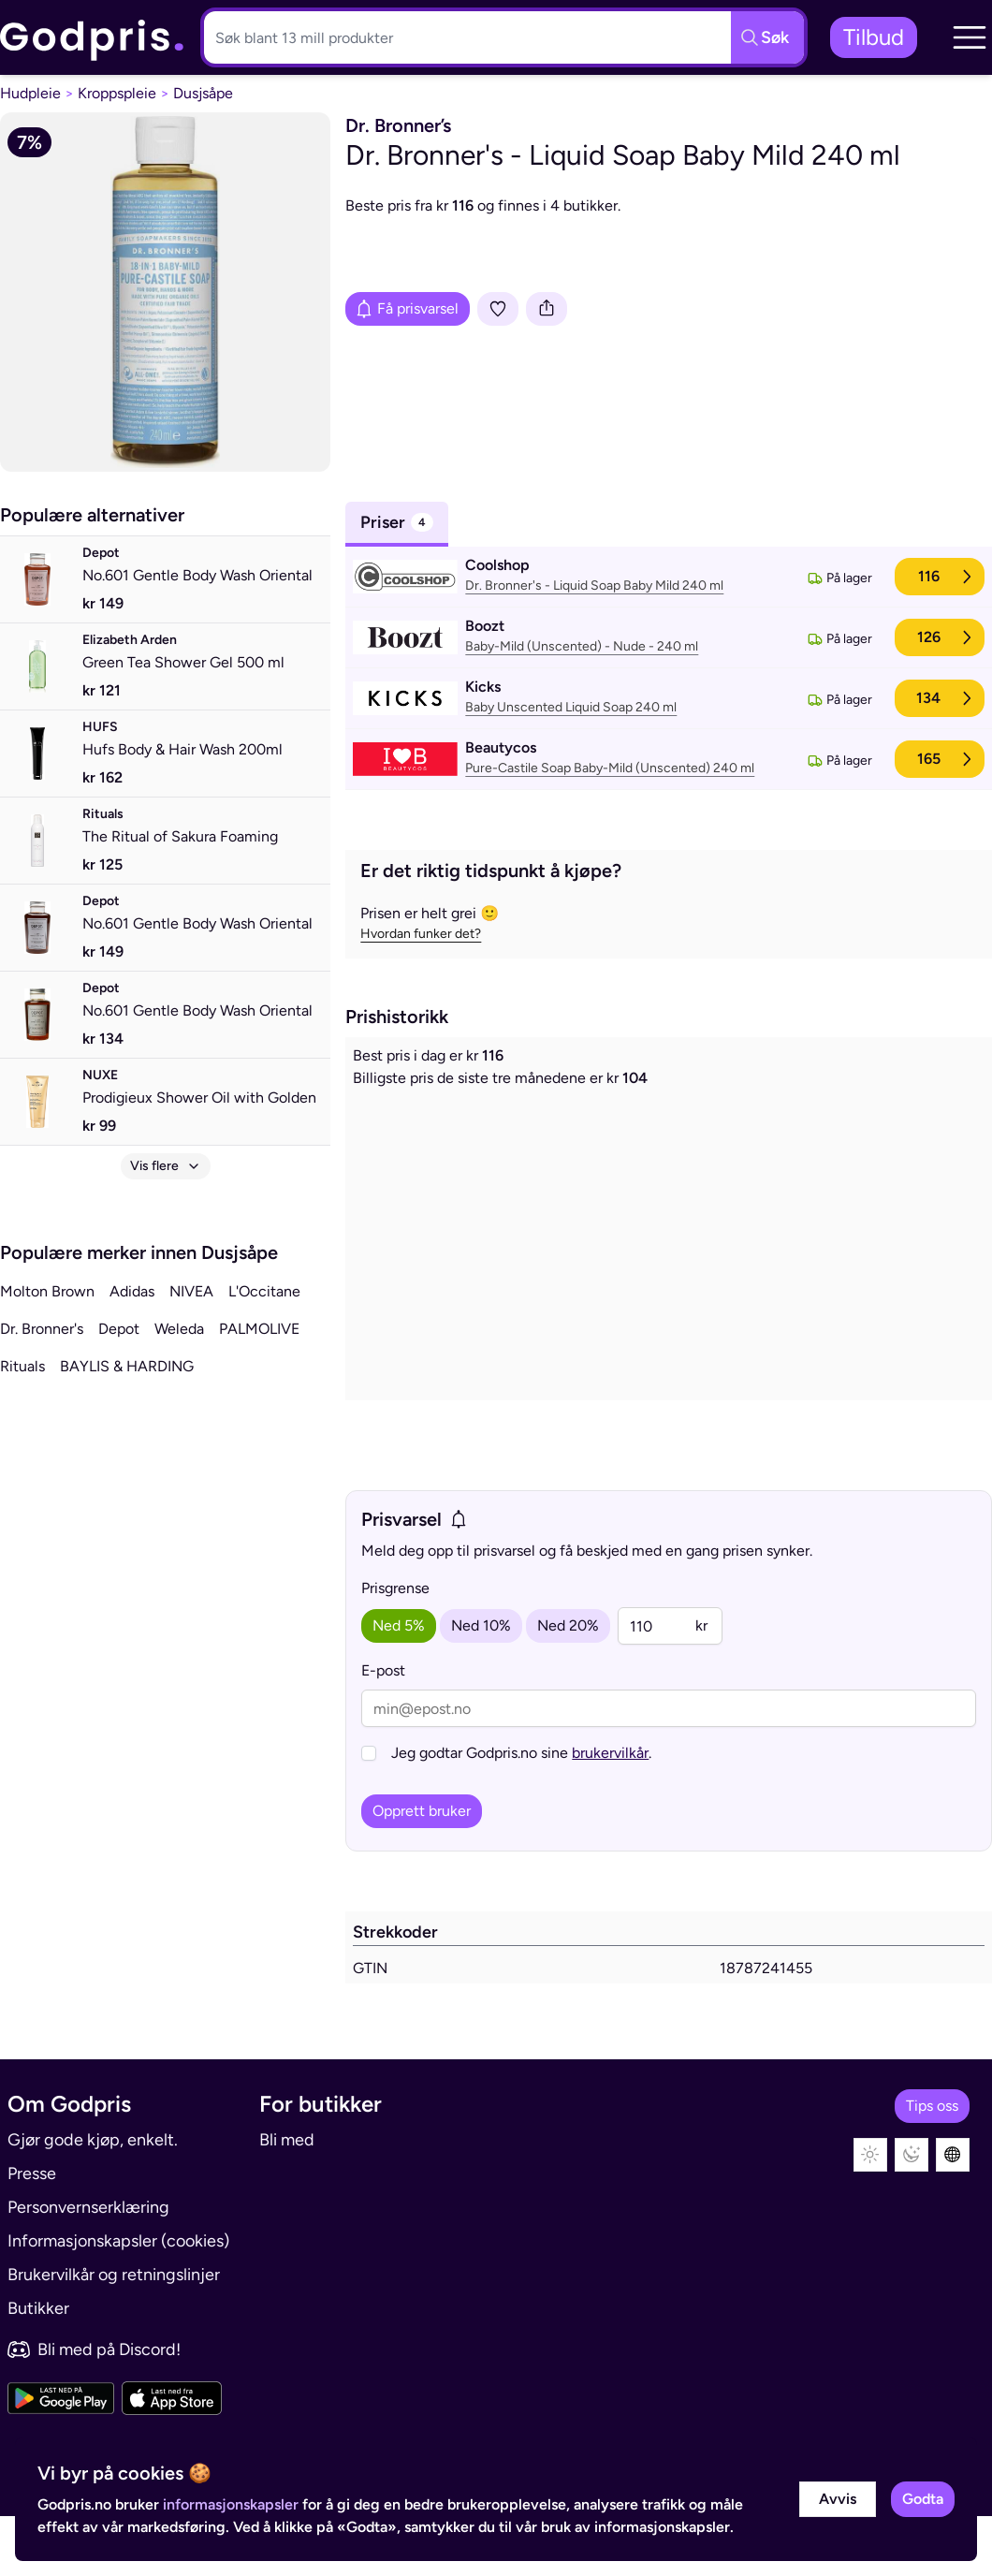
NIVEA (191, 1291)
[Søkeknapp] (767, 37)
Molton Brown (47, 1291)
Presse (31, 2233)
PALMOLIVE (259, 1329)
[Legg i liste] (497, 309)
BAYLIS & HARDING (127, 1366)
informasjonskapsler (231, 2504)
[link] (92, 38)
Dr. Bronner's (41, 1329)
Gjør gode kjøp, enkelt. (92, 2199)
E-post (383, 1739)
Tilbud (873, 37)
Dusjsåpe (203, 93)
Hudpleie (30, 93)
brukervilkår (610, 1821)
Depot (118, 1329)
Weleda (179, 1329)
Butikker (38, 2368)
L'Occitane (264, 1291)
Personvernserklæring (88, 2267)
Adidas (131, 1291)
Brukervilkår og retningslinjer (113, 2334)
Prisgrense (395, 1656)
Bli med (286, 2199)
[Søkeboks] (463, 37)
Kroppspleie (117, 93)
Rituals (22, 1366)
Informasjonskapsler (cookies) (118, 2301)
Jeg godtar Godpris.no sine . (521, 1821)
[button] (969, 37)
